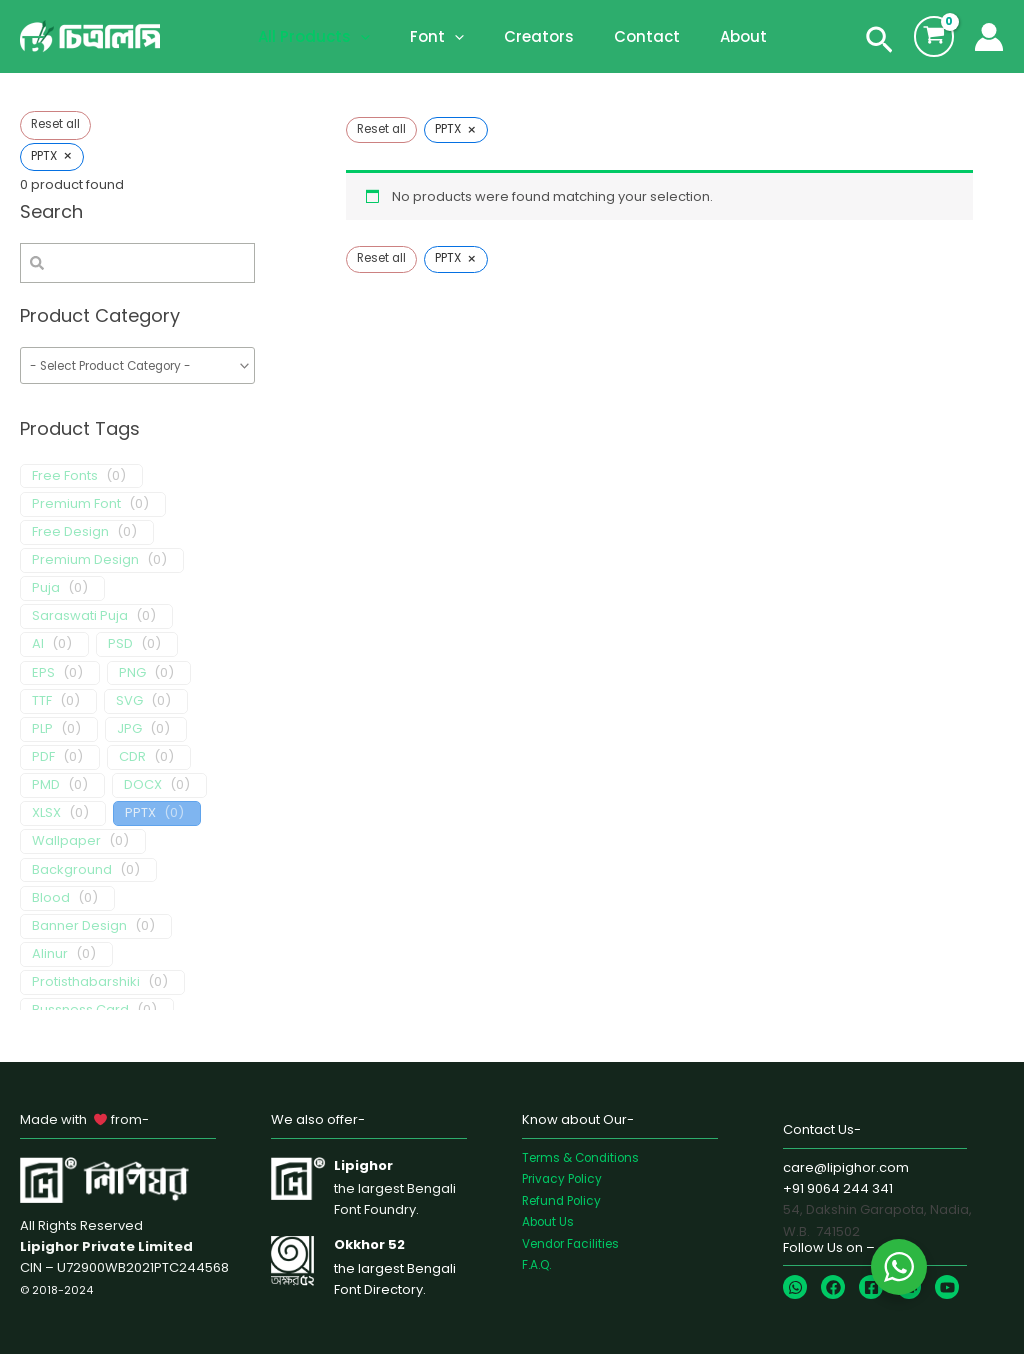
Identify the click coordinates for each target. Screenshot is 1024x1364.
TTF (42, 710)
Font (447, 37)
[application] (380, 37)
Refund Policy (565, 1209)
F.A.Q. (539, 1273)
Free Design (70, 541)
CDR (132, 766)
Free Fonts (65, 485)
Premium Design (85, 569)
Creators (539, 36)
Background (72, 879)
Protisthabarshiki (86, 992)
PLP (42, 738)
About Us (551, 1230)
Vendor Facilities (575, 1252)
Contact (637, 36)
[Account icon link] (989, 37)
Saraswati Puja (80, 626)
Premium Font (76, 513)
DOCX (143, 795)
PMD (46, 795)
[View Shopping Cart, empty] (934, 36)
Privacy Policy (566, 1187)
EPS (43, 682)
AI (38, 654)
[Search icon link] (879, 44)
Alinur (50, 963)
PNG (132, 682)
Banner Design (79, 935)
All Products (334, 37)
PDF (43, 766)
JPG (129, 738)
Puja (46, 598)
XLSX (46, 823)
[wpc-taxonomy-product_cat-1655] (137, 372)
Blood (51, 907)
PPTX (140, 823)
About (723, 36)
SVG (129, 710)
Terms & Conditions (585, 1166)
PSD (120, 654)
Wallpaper (66, 851)
